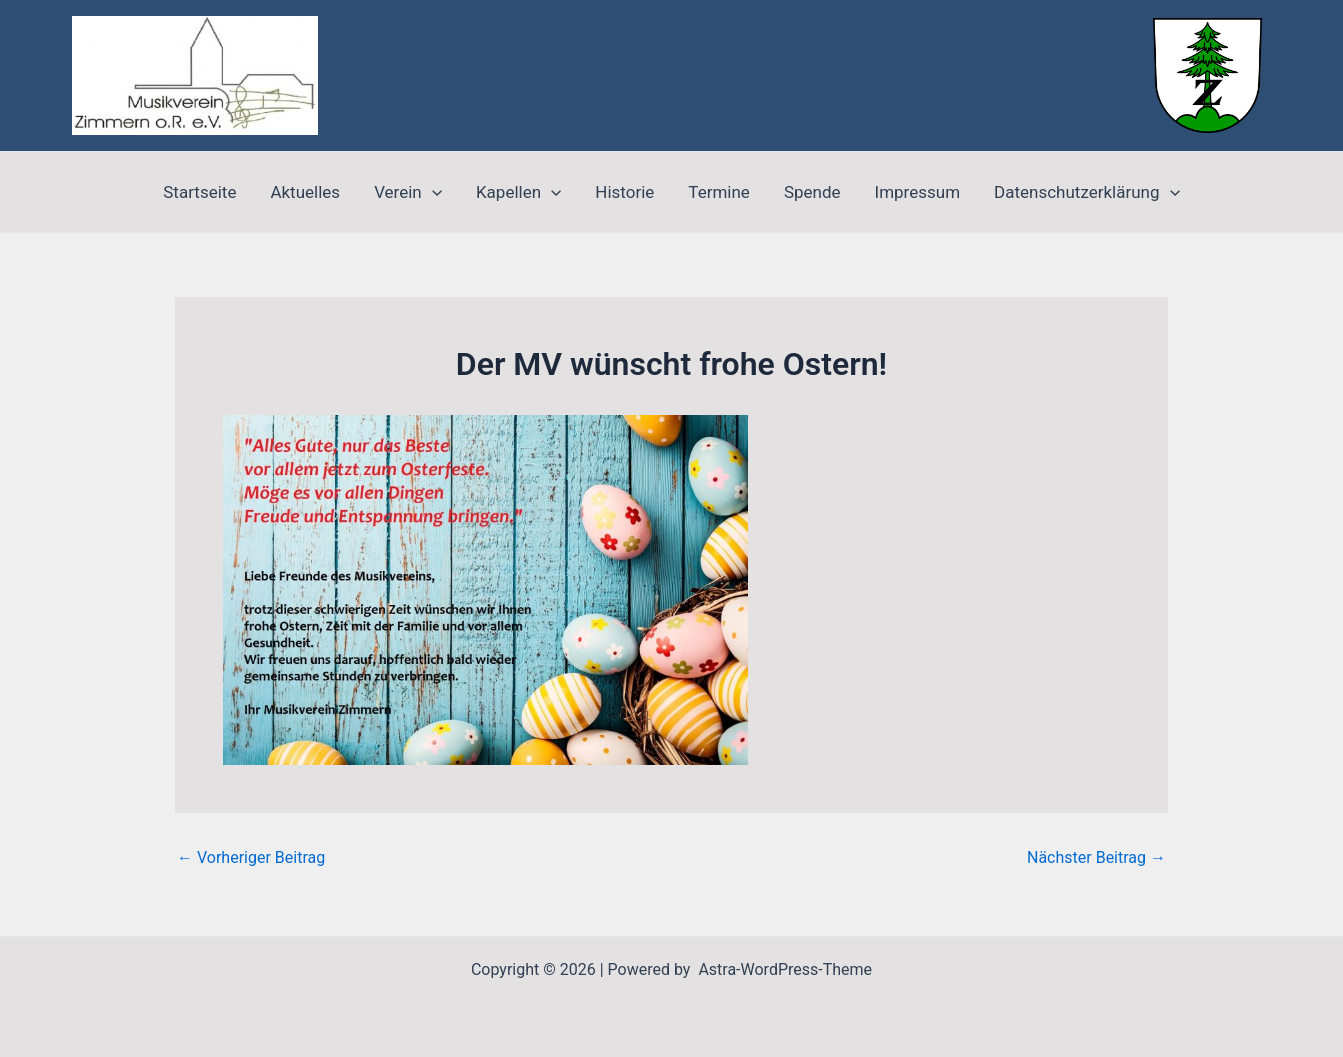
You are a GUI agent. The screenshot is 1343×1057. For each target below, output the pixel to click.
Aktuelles (305, 192)
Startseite (199, 192)
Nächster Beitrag (1096, 858)
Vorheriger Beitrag (251, 858)
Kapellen (518, 192)
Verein (408, 192)
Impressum (918, 192)
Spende (812, 192)
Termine (719, 192)
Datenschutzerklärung (1087, 192)
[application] (432, 192)
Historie (624, 192)
